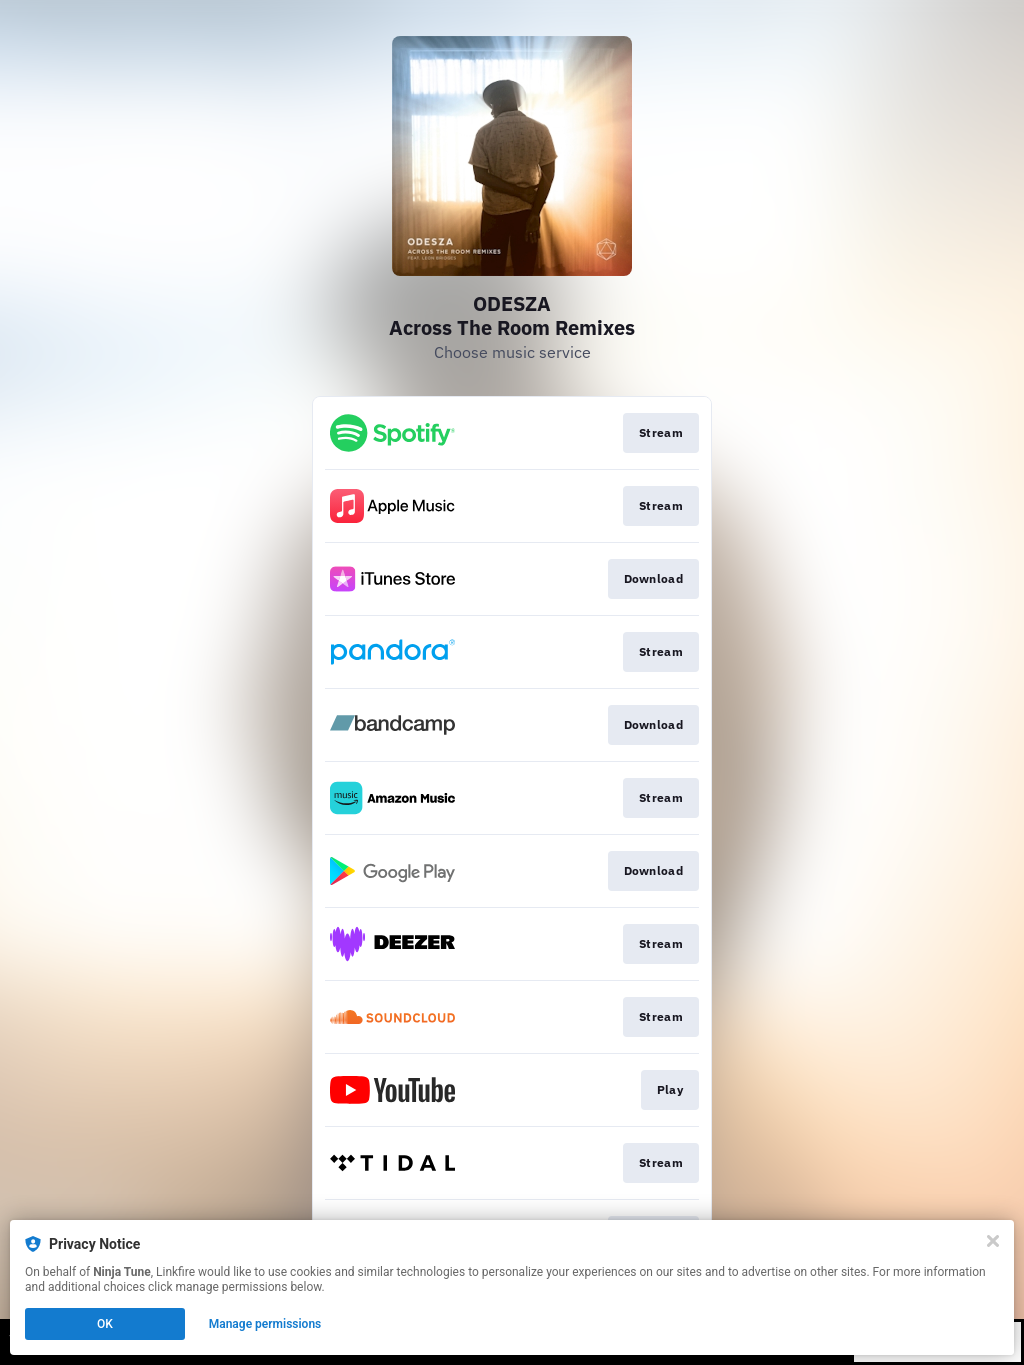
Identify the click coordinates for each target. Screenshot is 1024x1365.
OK (105, 1324)
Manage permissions (265, 1324)
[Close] (993, 1241)
